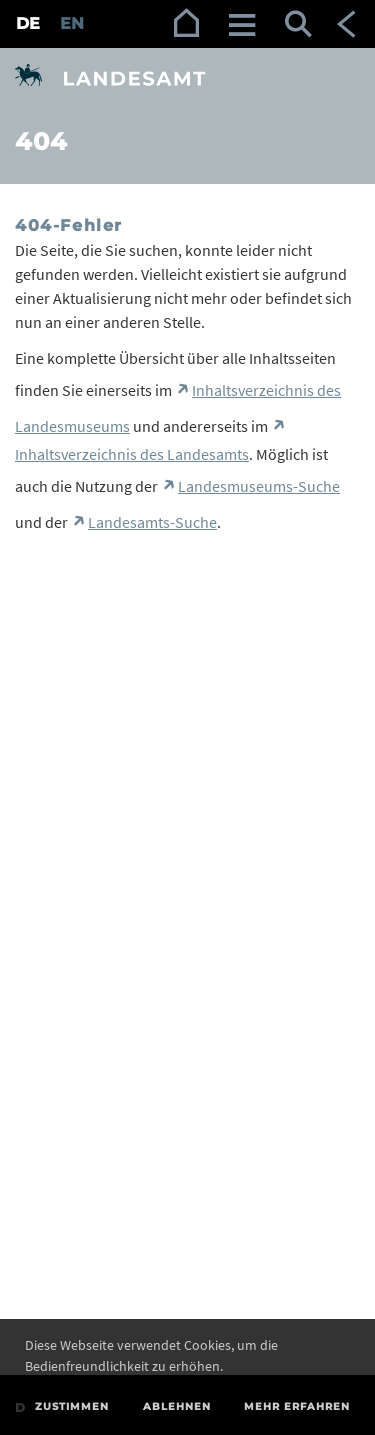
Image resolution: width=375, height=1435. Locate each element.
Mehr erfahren (297, 1406)
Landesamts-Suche (152, 522)
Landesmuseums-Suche (259, 486)
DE (28, 23)
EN (72, 23)
